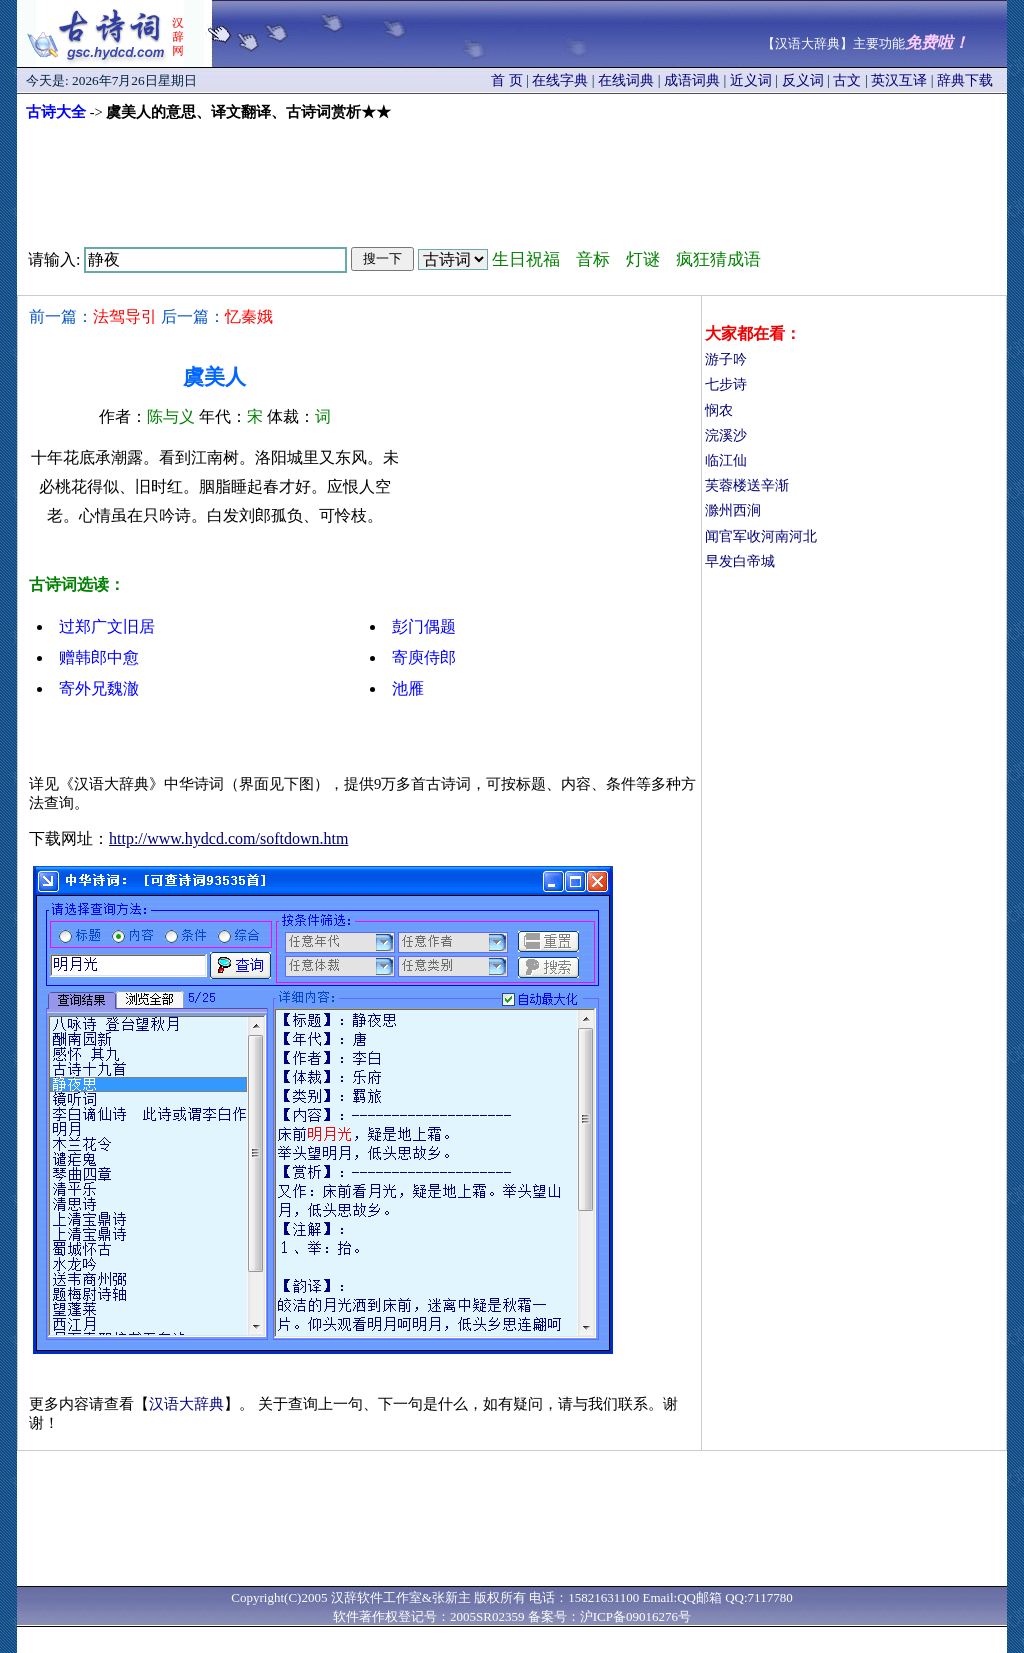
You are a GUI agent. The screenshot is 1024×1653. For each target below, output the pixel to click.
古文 (847, 80)
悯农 (719, 410)
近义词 (751, 80)
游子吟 (726, 359)
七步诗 (726, 384)
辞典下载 (965, 80)
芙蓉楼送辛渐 (747, 485)
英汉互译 (899, 80)
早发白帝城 (740, 561)
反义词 (803, 80)
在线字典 (560, 80)
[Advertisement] (512, 177)
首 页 (507, 80)
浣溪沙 (726, 435)
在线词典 (626, 80)
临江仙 (726, 460)
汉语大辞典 (186, 1404)
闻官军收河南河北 (761, 536)
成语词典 (692, 80)
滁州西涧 (733, 510)
